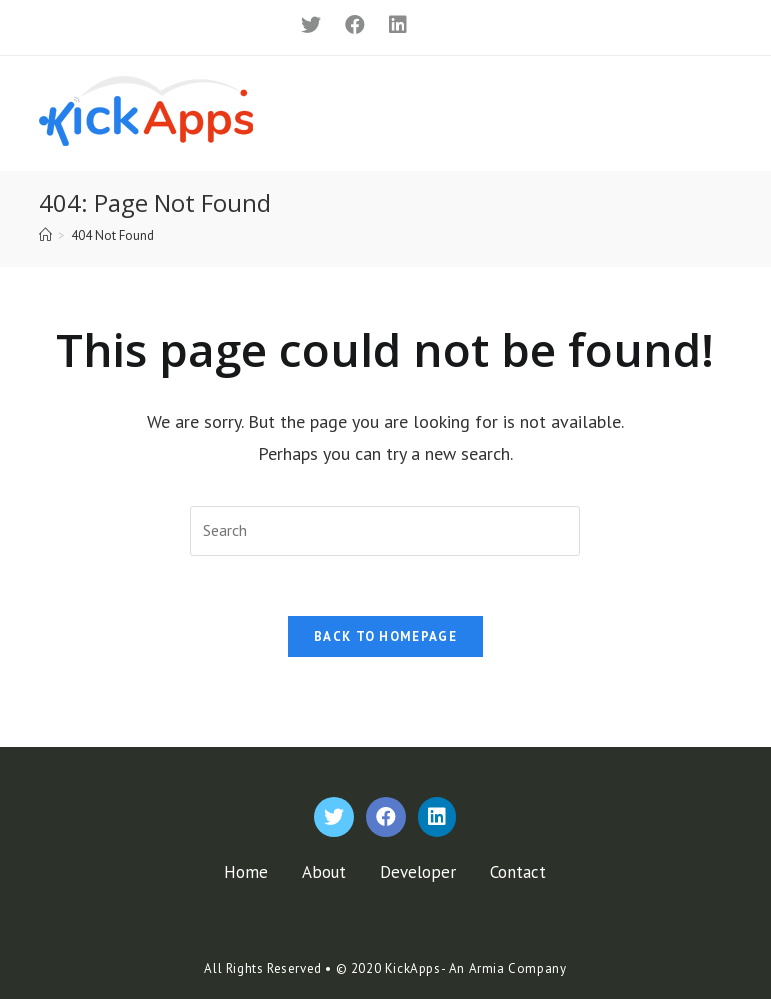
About (324, 872)
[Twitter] (308, 25)
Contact (518, 872)
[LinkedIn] (390, 25)
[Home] (45, 235)
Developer (418, 872)
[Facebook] (352, 25)
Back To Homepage (385, 636)
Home (246, 872)
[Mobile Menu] (704, 111)
